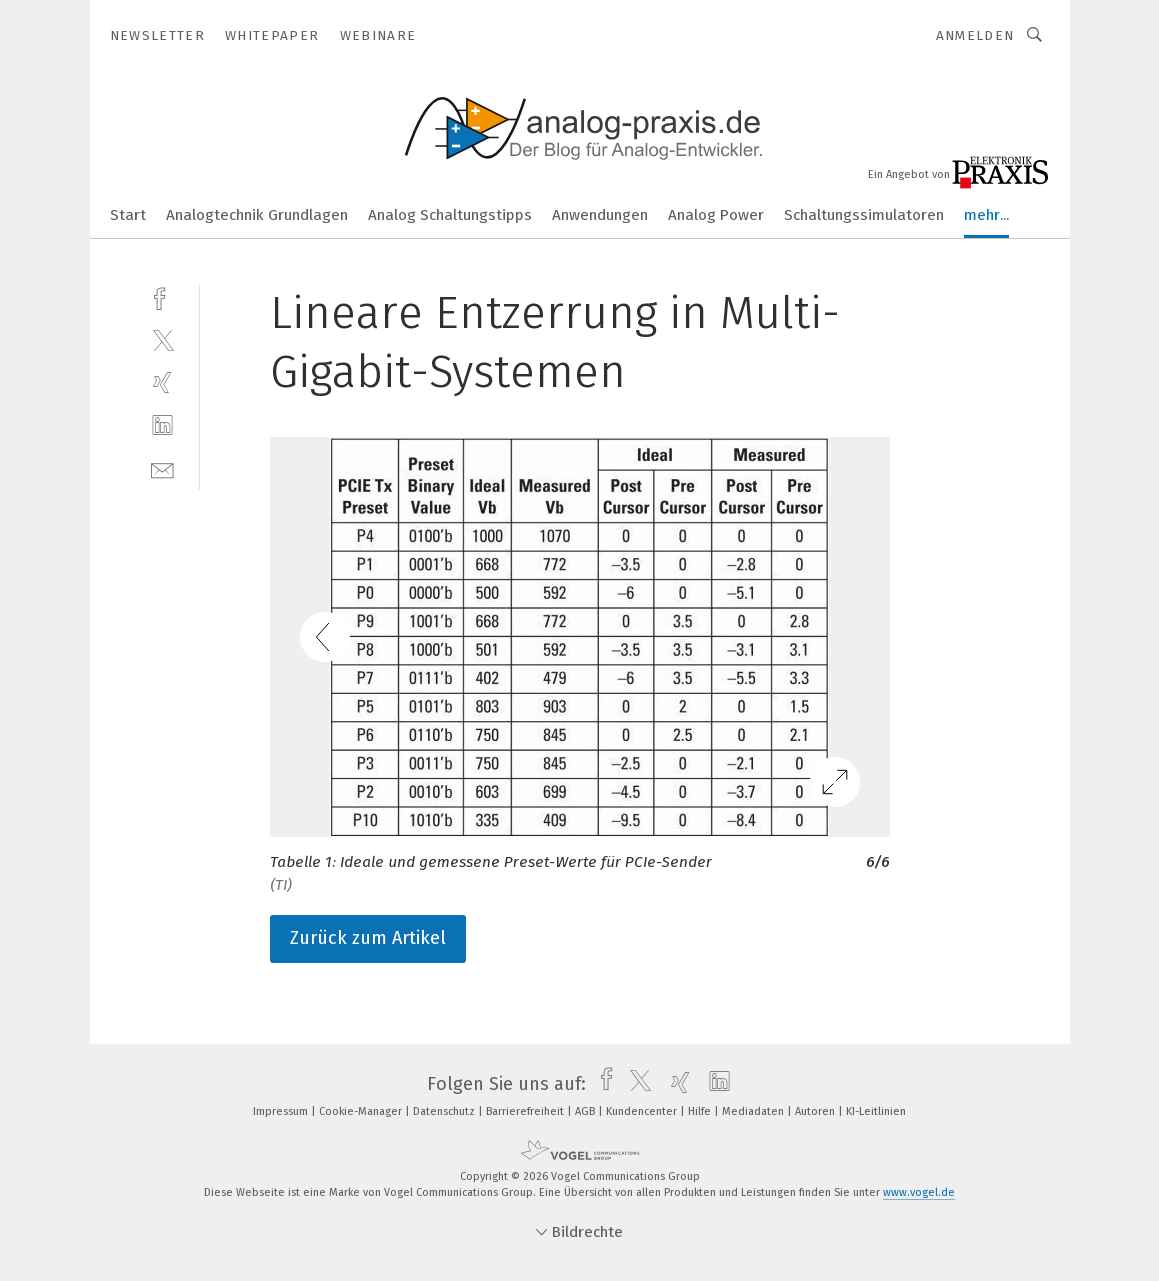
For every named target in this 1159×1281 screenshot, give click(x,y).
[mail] (162, 468)
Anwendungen (600, 215)
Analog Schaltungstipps (450, 215)
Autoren (816, 1111)
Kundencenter (643, 1111)
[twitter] (162, 339)
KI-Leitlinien (876, 1111)
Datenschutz (445, 1111)
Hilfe (701, 1111)
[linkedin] (162, 425)
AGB (586, 1111)
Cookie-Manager (362, 1111)
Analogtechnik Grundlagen (257, 215)
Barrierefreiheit (526, 1111)
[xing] (162, 382)
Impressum (282, 1111)
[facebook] (162, 296)
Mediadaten (754, 1111)
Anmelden (975, 35)
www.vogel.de (919, 1192)
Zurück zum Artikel (368, 938)
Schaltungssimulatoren (864, 215)
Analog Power (716, 215)
